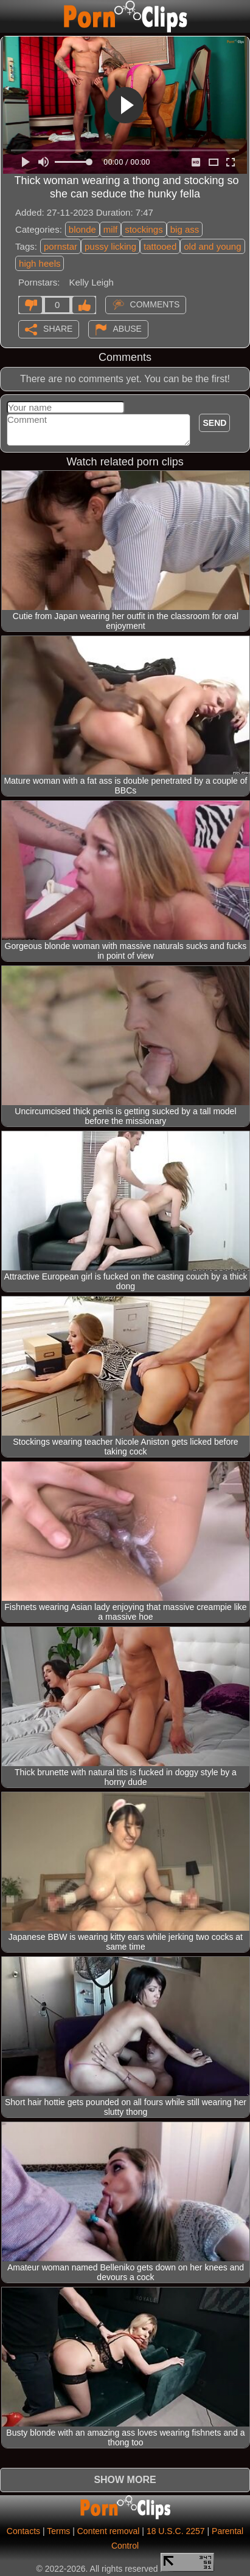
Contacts (23, 2531)
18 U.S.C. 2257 (176, 2531)
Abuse (127, 328)
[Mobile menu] (11, 16)
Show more (125, 2480)
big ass (185, 229)
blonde (82, 229)
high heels (39, 263)
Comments (155, 304)
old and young (212, 246)
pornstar (60, 246)
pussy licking (110, 246)
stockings (144, 229)
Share (57, 328)
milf (110, 229)
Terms (58, 2531)
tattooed (160, 246)
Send (214, 423)
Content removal (108, 2531)
